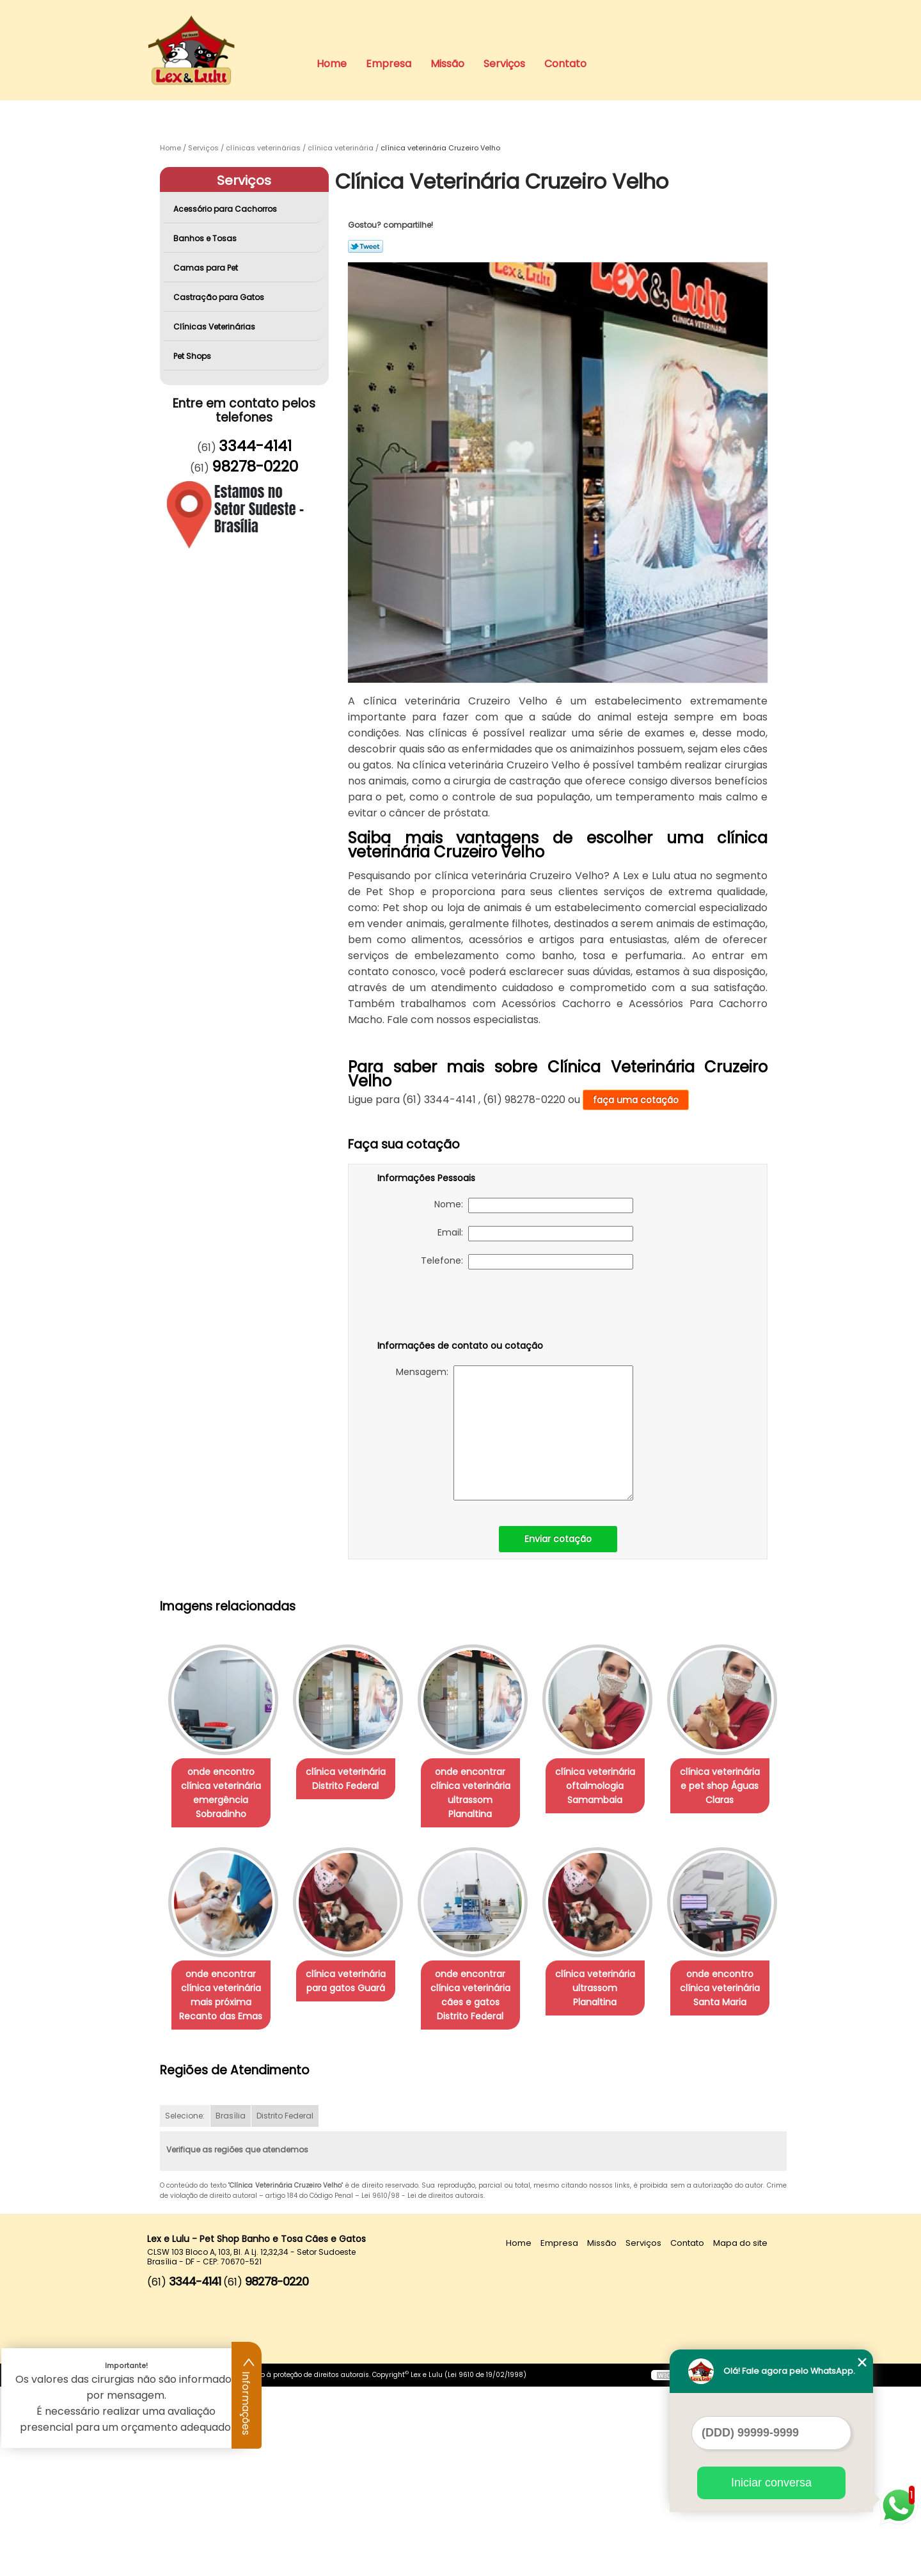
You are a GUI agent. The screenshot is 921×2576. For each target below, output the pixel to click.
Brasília (231, 2305)
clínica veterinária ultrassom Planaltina (223, 2184)
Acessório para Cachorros (226, 208)
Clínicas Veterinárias (215, 326)
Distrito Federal (284, 2305)
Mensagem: (514, 1432)
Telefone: (527, 1261)
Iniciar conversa (771, 2482)
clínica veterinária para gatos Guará (483, 1981)
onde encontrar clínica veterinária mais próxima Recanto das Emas (353, 1995)
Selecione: (185, 2305)
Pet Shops (193, 356)
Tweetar (365, 246)
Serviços (504, 63)
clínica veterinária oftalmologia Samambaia (613, 1785)
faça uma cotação (636, 1099)
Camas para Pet (206, 267)
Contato (565, 63)
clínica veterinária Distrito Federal (353, 1778)
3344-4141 (255, 446)
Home (332, 63)
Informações (247, 2395)
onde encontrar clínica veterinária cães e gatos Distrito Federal (613, 1995)
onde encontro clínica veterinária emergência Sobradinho (224, 1792)
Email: (535, 1233)
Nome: (533, 1205)
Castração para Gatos (219, 297)
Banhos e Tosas (206, 238)
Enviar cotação (558, 1538)
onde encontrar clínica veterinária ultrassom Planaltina (482, 1785)
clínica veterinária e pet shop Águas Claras (223, 1988)
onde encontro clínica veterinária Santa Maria (353, 2191)
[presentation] (458, 1307)
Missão (447, 63)
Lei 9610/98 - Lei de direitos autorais (422, 2385)
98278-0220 (255, 466)
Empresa (388, 63)
